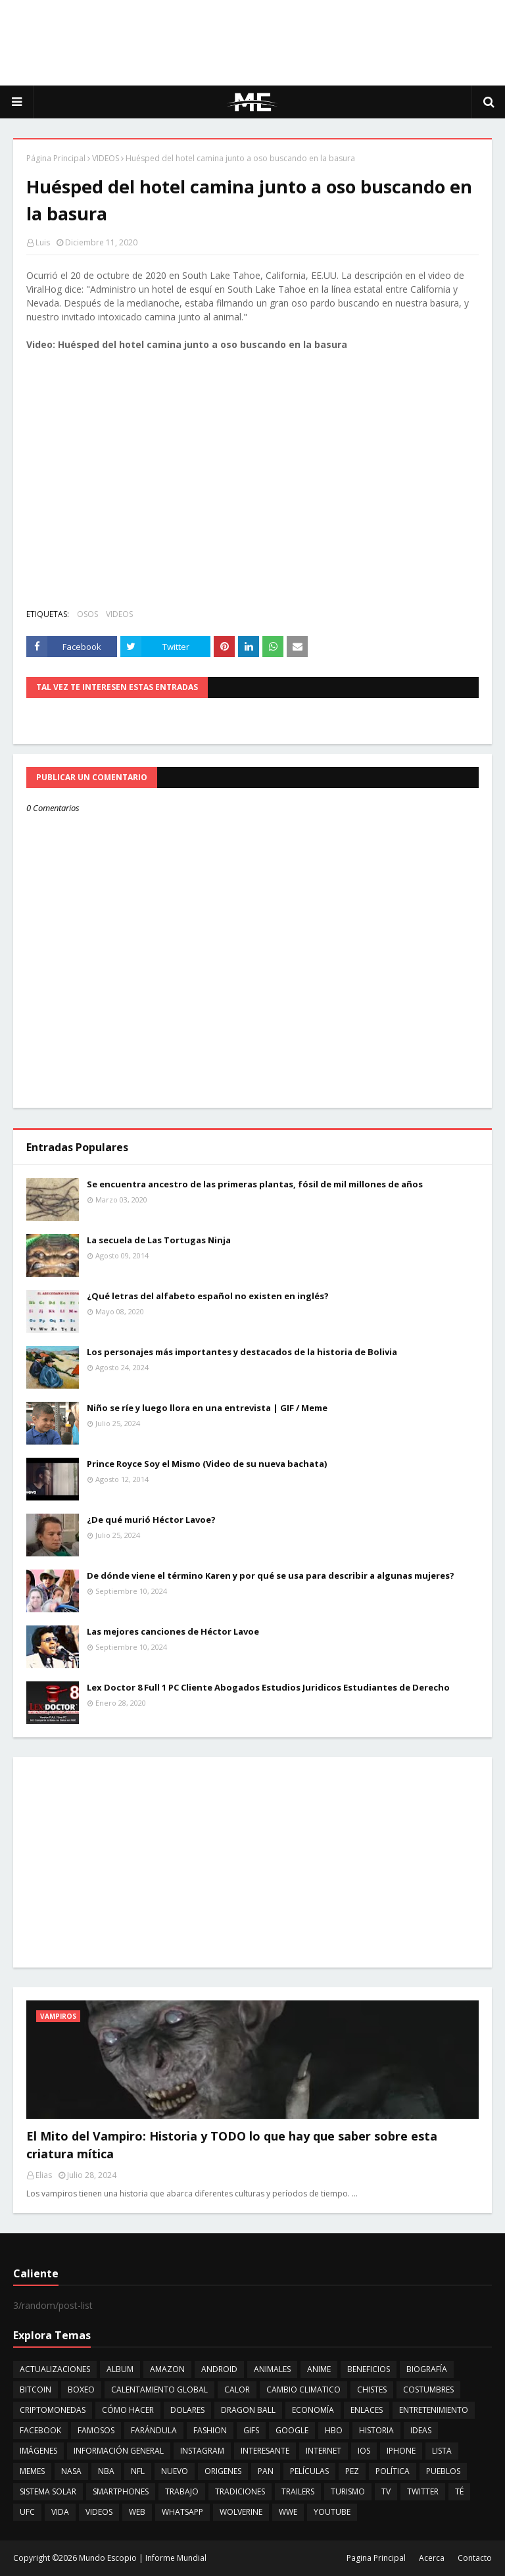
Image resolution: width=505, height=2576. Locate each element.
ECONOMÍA (313, 2409)
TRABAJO (182, 2491)
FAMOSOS (96, 2430)
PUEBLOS (443, 2471)
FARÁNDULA (154, 2430)
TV (386, 2491)
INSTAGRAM (202, 2450)
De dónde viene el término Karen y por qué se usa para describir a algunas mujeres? (270, 1575)
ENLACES (366, 2409)
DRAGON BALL (248, 2409)
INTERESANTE (265, 2450)
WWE (288, 2511)
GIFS (251, 2430)
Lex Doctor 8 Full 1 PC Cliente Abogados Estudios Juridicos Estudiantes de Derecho (268, 1687)
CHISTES (372, 2389)
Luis (43, 242)
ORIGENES (222, 2471)
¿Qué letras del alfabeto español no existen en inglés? (208, 1296)
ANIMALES (272, 2369)
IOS (364, 2450)
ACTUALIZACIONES (55, 2369)
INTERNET (323, 2450)
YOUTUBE (332, 2511)
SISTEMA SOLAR (48, 2491)
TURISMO (348, 2491)
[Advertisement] (252, 42)
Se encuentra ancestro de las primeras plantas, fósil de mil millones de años (255, 1184)
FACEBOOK (40, 2430)
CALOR (237, 2389)
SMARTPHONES (121, 2491)
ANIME (319, 2369)
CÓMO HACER (128, 2409)
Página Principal (55, 158)
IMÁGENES (38, 2450)
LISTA (442, 2450)
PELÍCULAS (309, 2471)
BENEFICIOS (368, 2369)
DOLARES (187, 2409)
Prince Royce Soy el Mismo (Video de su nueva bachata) (207, 1464)
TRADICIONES (240, 2491)
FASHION (210, 2430)
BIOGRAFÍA (426, 2369)
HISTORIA (376, 2430)
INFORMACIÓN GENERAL (119, 2450)
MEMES (32, 2471)
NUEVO (174, 2471)
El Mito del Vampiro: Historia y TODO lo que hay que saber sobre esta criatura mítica (231, 2145)
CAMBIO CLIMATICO (303, 2389)
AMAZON (167, 2369)
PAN (266, 2471)
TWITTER (423, 2491)
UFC (27, 2511)
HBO (334, 2430)
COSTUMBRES (428, 2389)
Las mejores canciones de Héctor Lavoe (173, 1631)
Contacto (475, 2558)
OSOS (87, 614)
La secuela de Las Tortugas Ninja (159, 1240)
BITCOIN (35, 2389)
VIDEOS (105, 158)
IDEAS (420, 2430)
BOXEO (81, 2389)
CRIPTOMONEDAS (52, 2409)
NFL (138, 2471)
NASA (71, 2471)
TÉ (459, 2491)
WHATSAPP (182, 2511)
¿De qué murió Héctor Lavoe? (151, 1519)
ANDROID (219, 2369)
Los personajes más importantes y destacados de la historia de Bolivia (242, 1352)
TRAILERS (297, 2491)
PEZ (352, 2471)
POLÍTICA (392, 2471)
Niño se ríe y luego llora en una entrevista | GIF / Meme (207, 1408)
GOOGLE (292, 2430)
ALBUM (120, 2369)
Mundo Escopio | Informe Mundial (142, 2558)
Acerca (432, 2558)
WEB (137, 2511)
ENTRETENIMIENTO (433, 2409)
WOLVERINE (241, 2511)
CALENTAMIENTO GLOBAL (159, 2389)
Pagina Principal (376, 2558)
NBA (106, 2471)
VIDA (60, 2511)
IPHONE (401, 2450)
